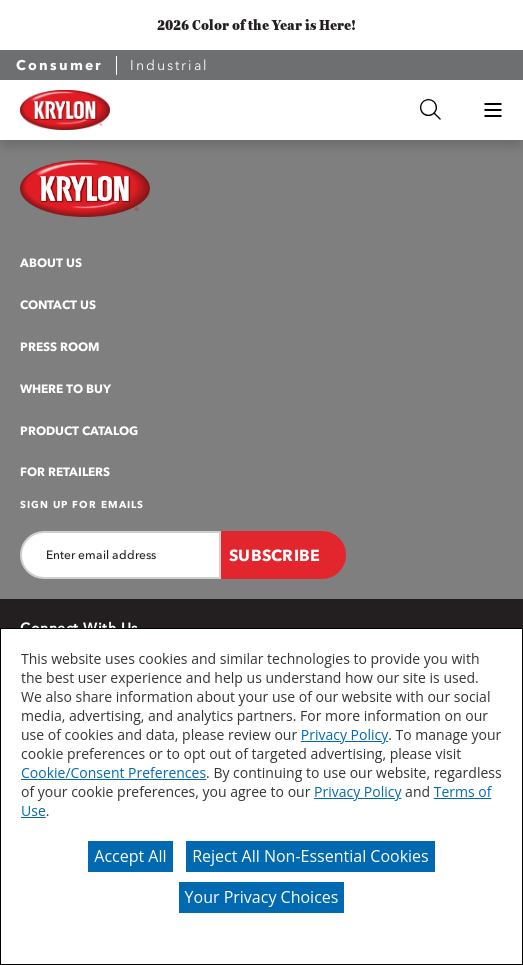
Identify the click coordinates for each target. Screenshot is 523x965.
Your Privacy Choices (262, 897)
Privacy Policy (344, 734)
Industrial (169, 65)
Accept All (130, 856)
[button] (493, 110)
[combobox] (274, 109)
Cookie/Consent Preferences (113, 772)
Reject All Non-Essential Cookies (310, 856)
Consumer (59, 65)
